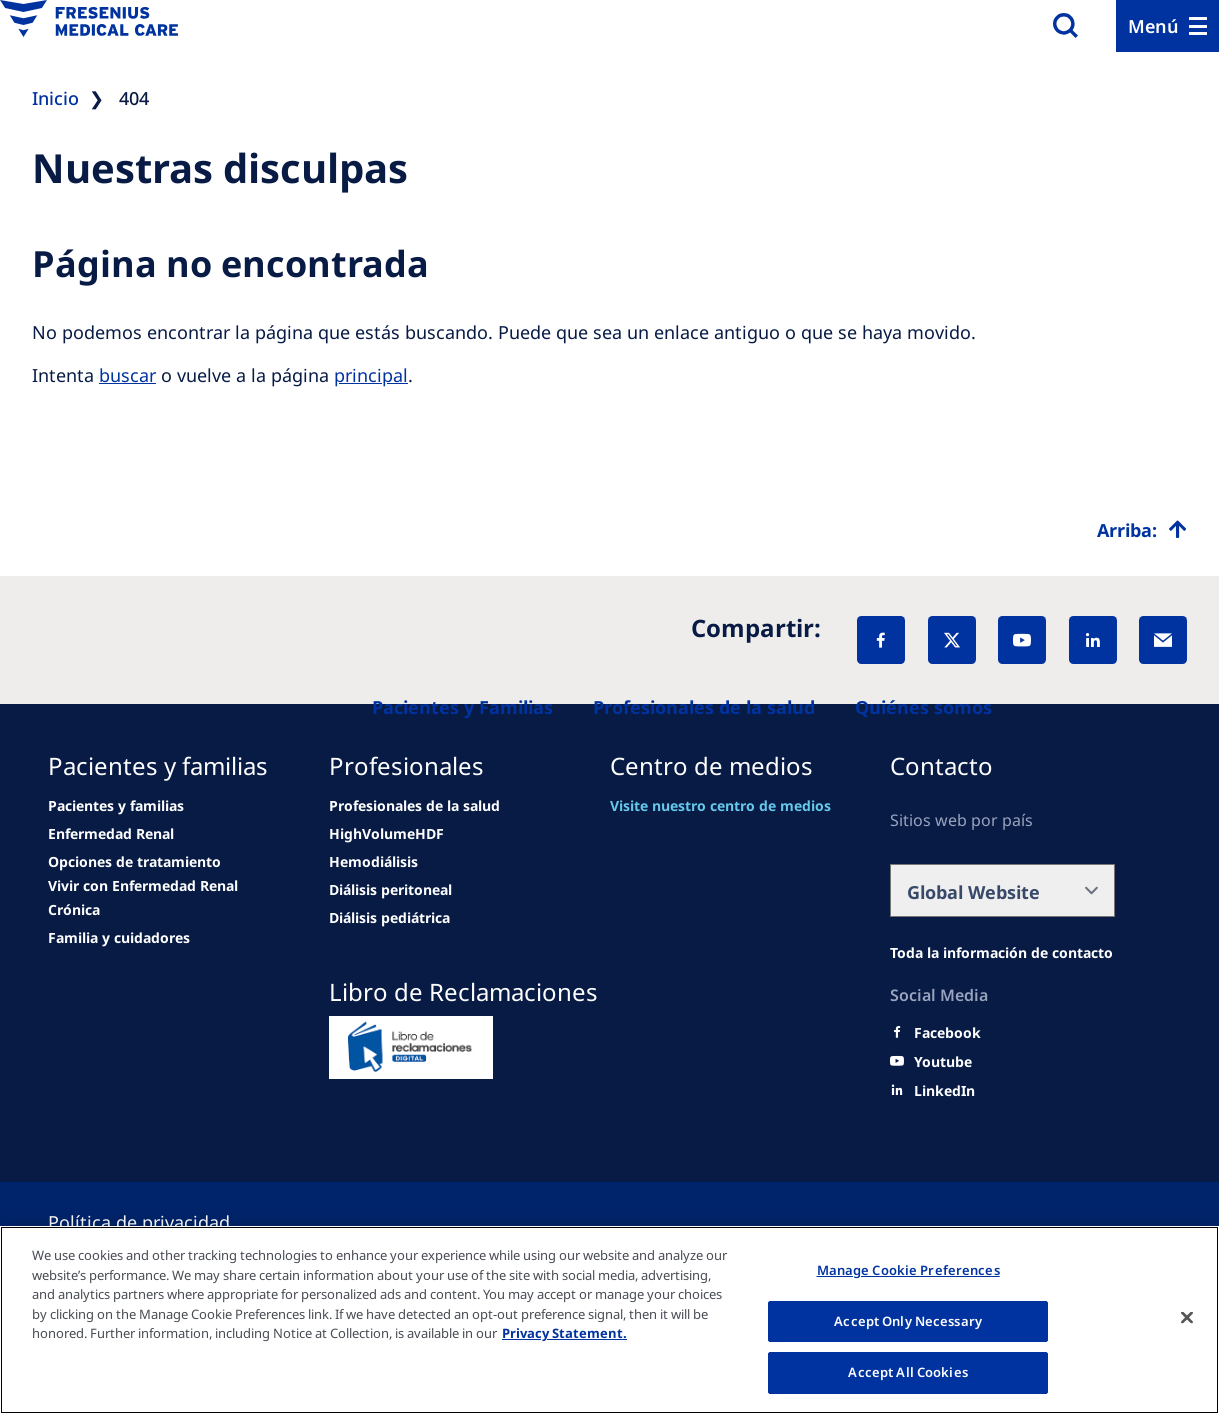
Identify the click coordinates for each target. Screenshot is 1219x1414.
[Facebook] (881, 640)
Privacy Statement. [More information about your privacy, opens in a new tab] (564, 1333)
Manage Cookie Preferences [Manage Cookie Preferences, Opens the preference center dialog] (908, 1270)
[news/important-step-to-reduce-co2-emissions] (111, 834)
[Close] (1187, 1318)
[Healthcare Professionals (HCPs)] (704, 707)
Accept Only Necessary (908, 1321)
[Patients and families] (462, 707)
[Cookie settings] (163, 1222)
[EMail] (1163, 640)
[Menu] (1167, 26)
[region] (609, 1320)
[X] (952, 640)
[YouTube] (1022, 640)
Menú (1153, 26)
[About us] (923, 707)
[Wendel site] (116, 806)
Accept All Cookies (907, 1372)
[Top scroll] (1142, 530)
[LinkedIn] (1093, 640)
